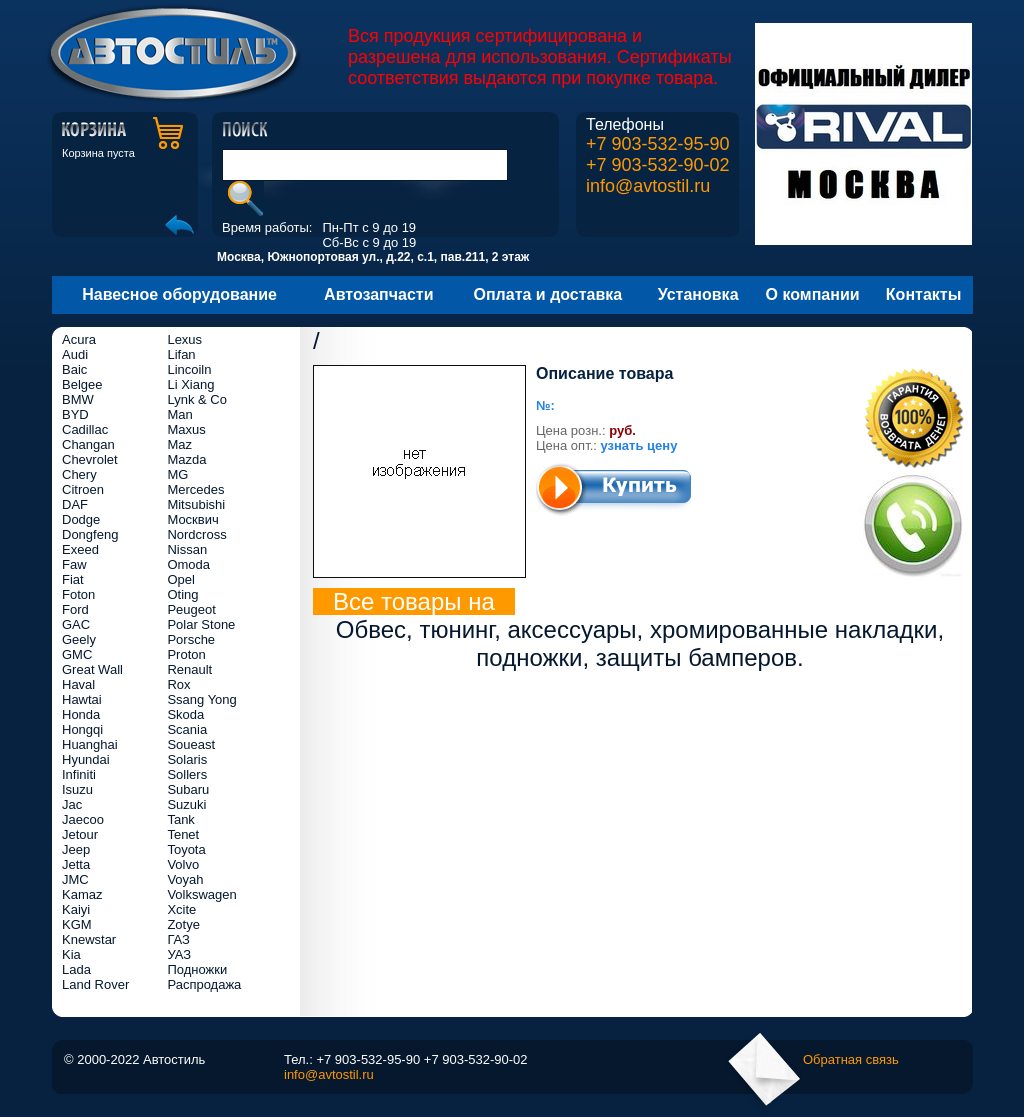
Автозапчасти (378, 294)
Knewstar (89, 939)
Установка (698, 294)
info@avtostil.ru (648, 186)
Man (179, 414)
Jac (72, 804)
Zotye (183, 924)
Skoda (185, 714)
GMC (77, 654)
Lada (76, 969)
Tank (180, 819)
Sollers (187, 774)
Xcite (181, 909)
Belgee (82, 384)
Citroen (83, 489)
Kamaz (82, 894)
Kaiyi (76, 909)
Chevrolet (90, 459)
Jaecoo (83, 819)
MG (177, 474)
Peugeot (191, 609)
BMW (78, 399)
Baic (74, 369)
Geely (79, 639)
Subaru (188, 789)
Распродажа (204, 984)
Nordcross (196, 534)
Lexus (184, 339)
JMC (75, 879)
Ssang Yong (201, 699)
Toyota (186, 849)
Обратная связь (851, 1059)
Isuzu (77, 789)
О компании (813, 294)
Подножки (197, 969)
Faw (74, 564)
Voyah (185, 879)
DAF (75, 504)
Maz (179, 444)
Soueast (191, 744)
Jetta (76, 864)
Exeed (80, 549)
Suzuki (186, 804)
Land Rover (95, 984)
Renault (189, 669)
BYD (75, 414)
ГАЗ (178, 939)
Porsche (191, 639)
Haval (78, 684)
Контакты (923, 294)
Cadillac (85, 429)
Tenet (183, 834)
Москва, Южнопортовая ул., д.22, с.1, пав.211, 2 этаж (373, 257)
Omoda (188, 564)
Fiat (73, 579)
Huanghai (90, 744)
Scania (187, 729)
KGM (77, 924)
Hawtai (82, 699)
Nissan (187, 549)
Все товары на (414, 601)
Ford (75, 609)
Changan (88, 444)
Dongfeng (90, 534)
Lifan (181, 354)
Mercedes (195, 489)
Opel (180, 579)
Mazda (186, 459)
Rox (178, 684)
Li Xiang (190, 384)
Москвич (192, 519)
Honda (81, 714)
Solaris (187, 759)
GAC (76, 624)
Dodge (81, 519)
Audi (75, 354)
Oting (182, 594)
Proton (186, 654)
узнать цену (639, 445)
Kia (71, 954)
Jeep (76, 849)
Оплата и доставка (548, 294)
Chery (79, 474)
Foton (78, 594)
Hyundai (86, 759)
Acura (79, 339)
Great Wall (92, 669)
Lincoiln (189, 369)
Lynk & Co (197, 399)
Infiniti (79, 774)
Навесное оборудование (179, 294)
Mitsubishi (196, 504)
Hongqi (82, 729)
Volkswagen (201, 894)
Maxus (186, 429)
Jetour (80, 834)
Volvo (183, 864)
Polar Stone (201, 624)
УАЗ (179, 954)
